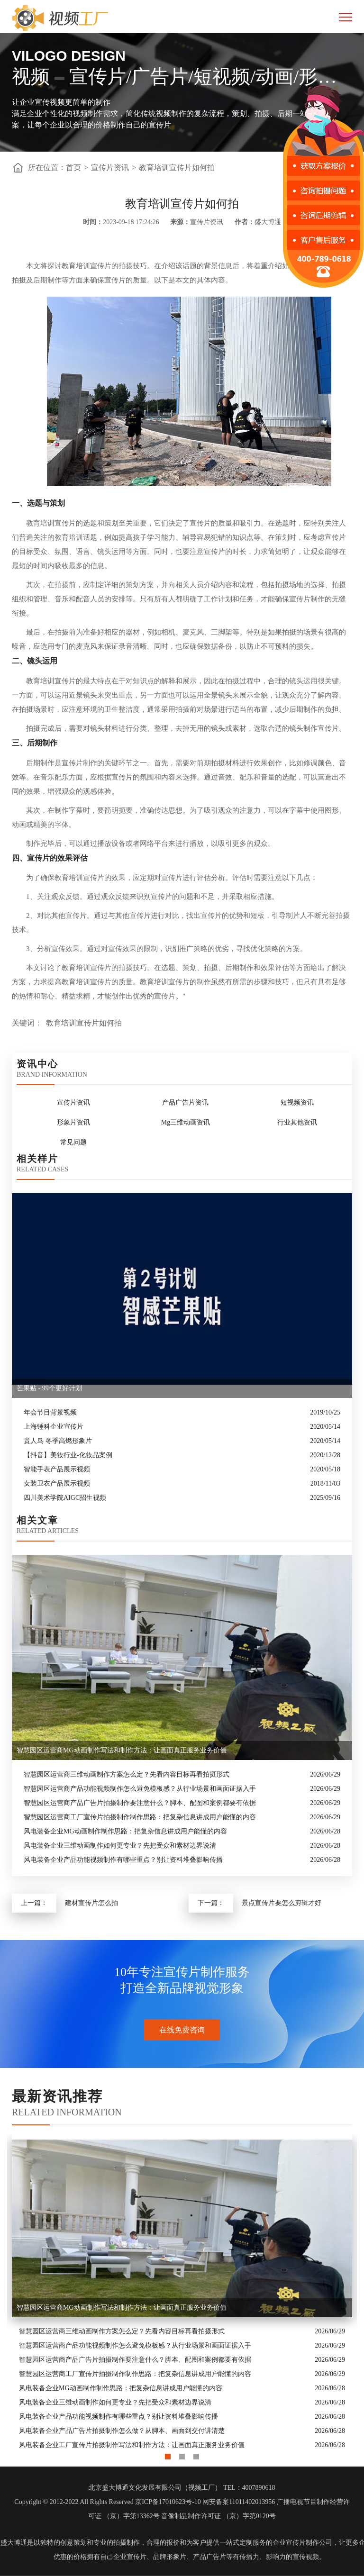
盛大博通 (13, 2542)
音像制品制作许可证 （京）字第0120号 (218, 2516)
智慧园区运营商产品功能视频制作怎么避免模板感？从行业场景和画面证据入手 (140, 1788)
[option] (182, 2293)
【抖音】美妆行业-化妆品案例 (68, 1455)
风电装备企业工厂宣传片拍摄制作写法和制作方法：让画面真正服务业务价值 (132, 2445)
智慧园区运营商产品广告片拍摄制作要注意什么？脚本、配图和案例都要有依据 (140, 1802)
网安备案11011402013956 (238, 2501)
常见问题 (73, 1142)
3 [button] (196, 2454)
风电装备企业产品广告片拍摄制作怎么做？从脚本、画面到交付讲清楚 (122, 2430)
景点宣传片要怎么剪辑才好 (281, 1902)
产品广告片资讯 (185, 1102)
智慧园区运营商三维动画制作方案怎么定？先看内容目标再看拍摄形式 (126, 1774)
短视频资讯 (297, 1102)
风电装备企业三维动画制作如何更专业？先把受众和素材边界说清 (120, 1845)
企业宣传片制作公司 (302, 2542)
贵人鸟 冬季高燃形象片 (58, 1440)
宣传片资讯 (110, 167)
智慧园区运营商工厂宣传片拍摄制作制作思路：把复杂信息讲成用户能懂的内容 (140, 1817)
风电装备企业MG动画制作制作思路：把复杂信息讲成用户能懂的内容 (125, 1831)
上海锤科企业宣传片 (53, 1426)
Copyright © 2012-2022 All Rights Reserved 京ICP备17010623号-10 (107, 2501)
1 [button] (168, 2454)
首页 (73, 167)
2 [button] (182, 2454)
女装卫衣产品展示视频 (57, 1483)
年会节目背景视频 (50, 1412)
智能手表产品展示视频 (57, 1469)
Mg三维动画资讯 (185, 1122)
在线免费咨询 (182, 2030)
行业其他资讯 (297, 1122)
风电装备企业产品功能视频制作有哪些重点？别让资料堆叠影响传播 (123, 1859)
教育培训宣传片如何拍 (177, 167)
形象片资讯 (73, 1122)
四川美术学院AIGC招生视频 (65, 1497)
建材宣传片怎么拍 (91, 1902)
